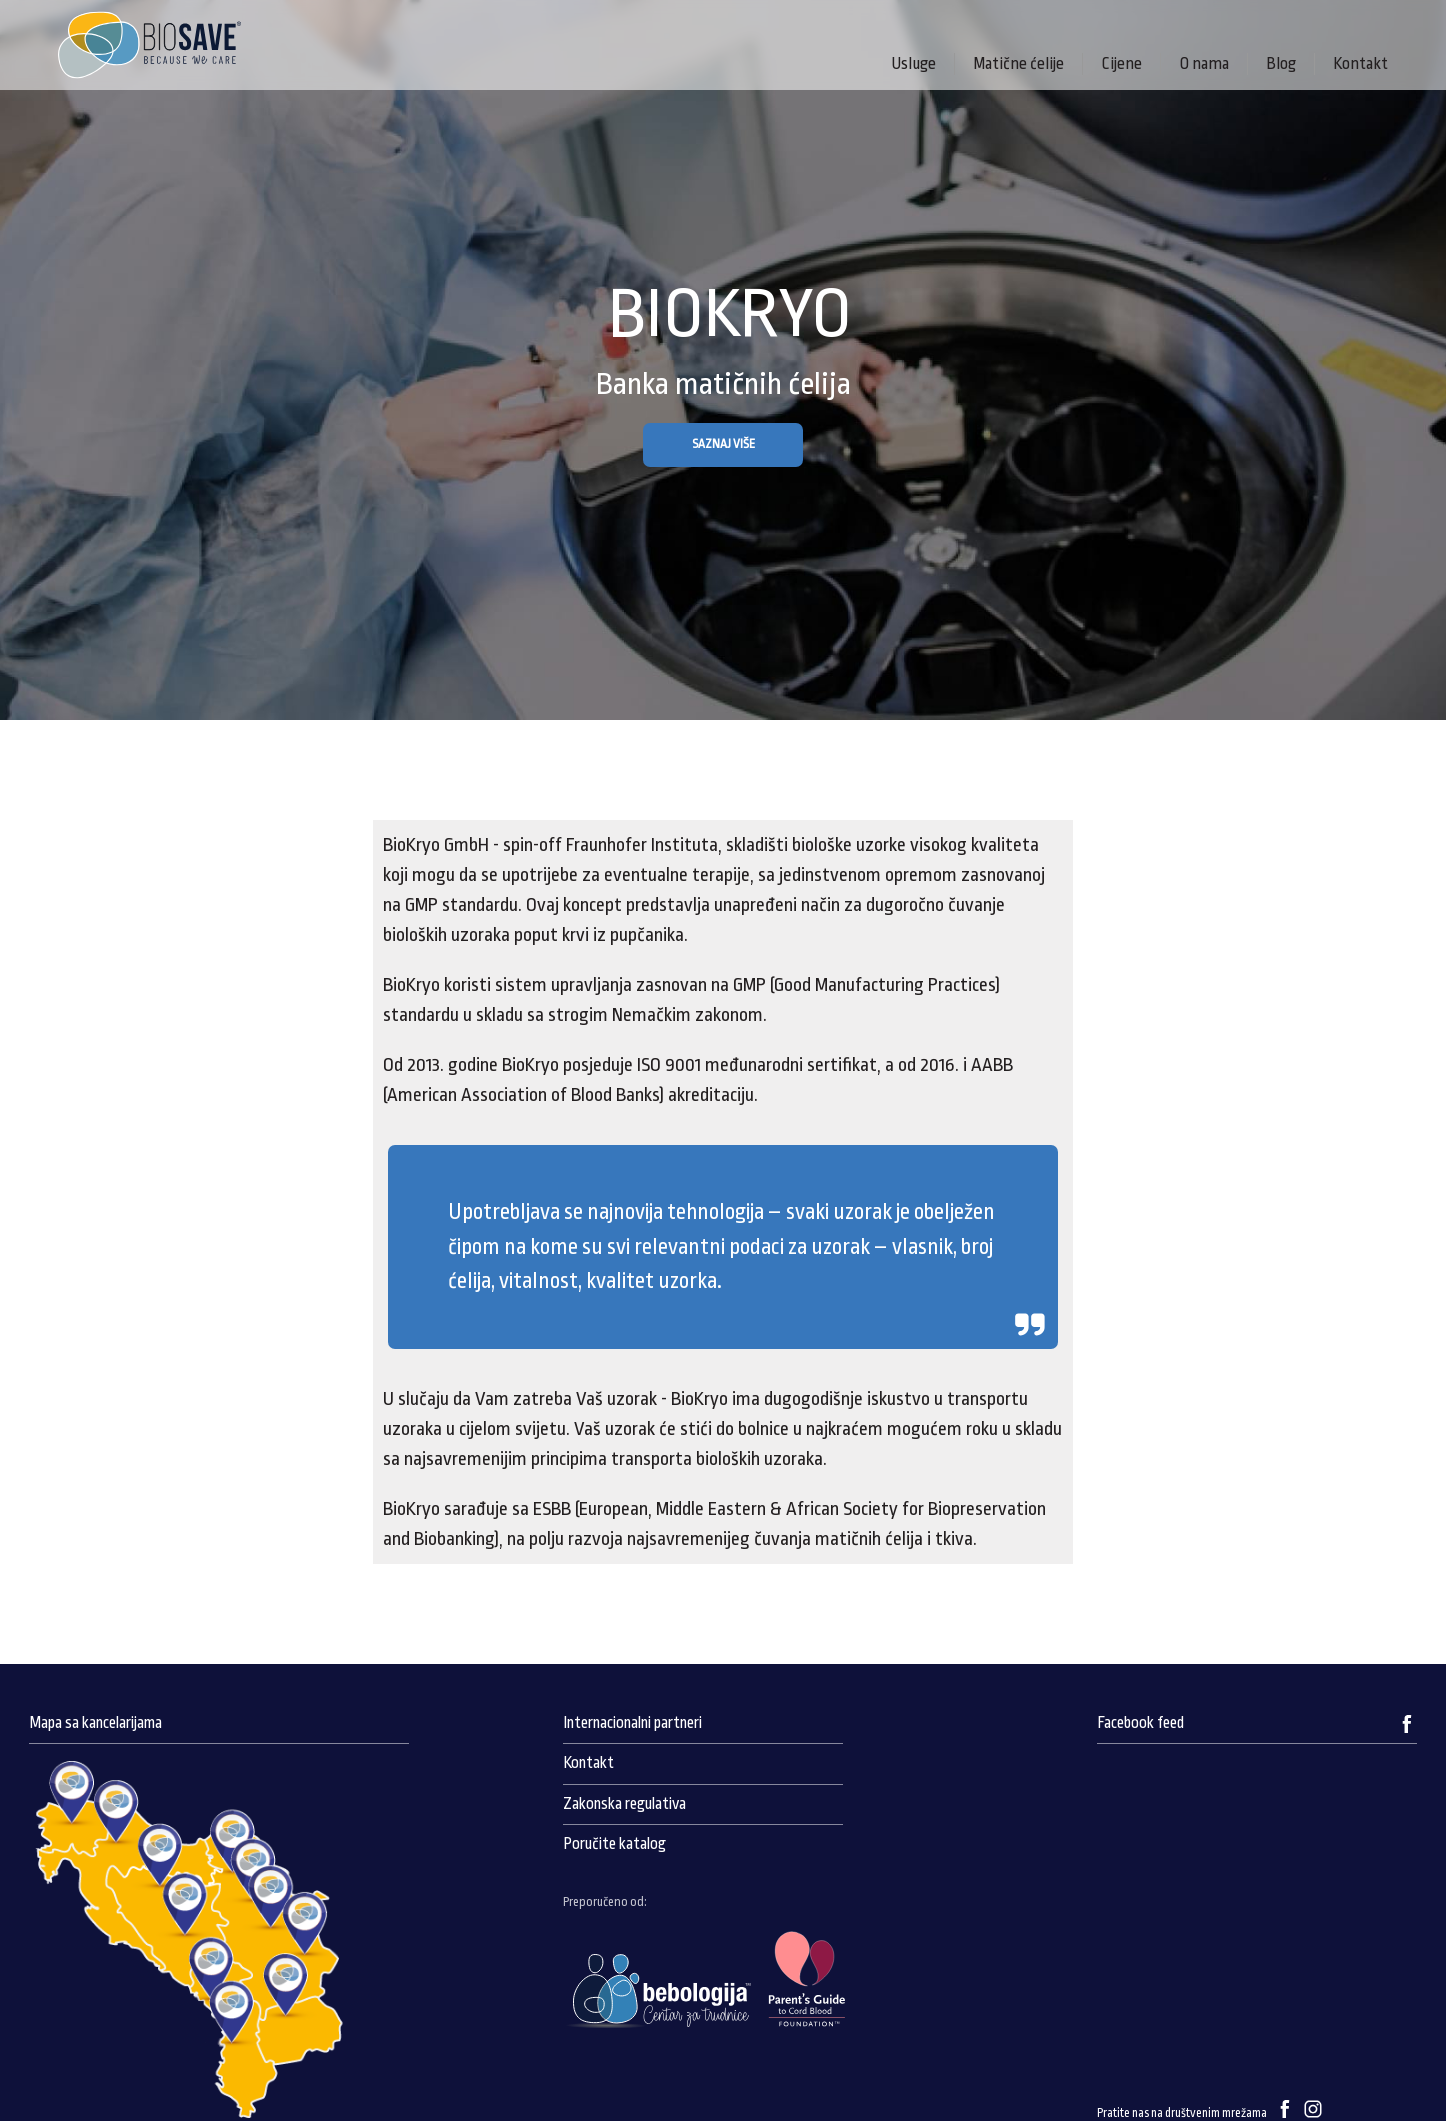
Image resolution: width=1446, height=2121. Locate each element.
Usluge (913, 63)
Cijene (1121, 63)
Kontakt (1360, 63)
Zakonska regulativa (624, 1804)
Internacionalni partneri (632, 1723)
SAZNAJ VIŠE (723, 444)
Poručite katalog (614, 1844)
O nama (1204, 63)
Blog (1281, 63)
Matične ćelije (1018, 63)
